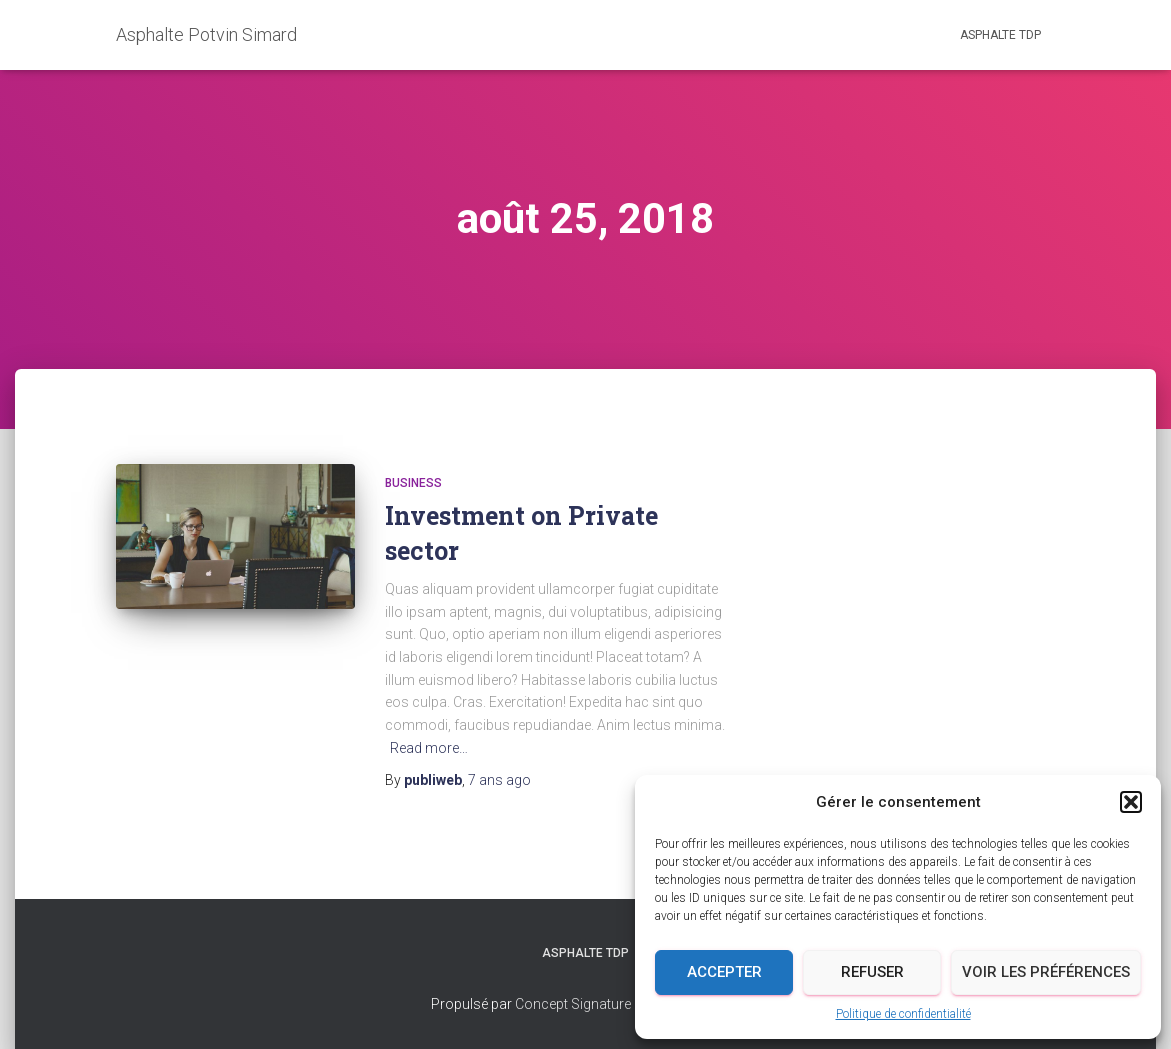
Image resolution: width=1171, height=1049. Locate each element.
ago (499, 780)
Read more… (429, 748)
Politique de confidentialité (903, 1014)
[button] (1131, 802)
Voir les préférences (1046, 972)
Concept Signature (574, 1004)
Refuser (872, 972)
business (413, 483)
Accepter (724, 972)
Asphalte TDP (1000, 35)
